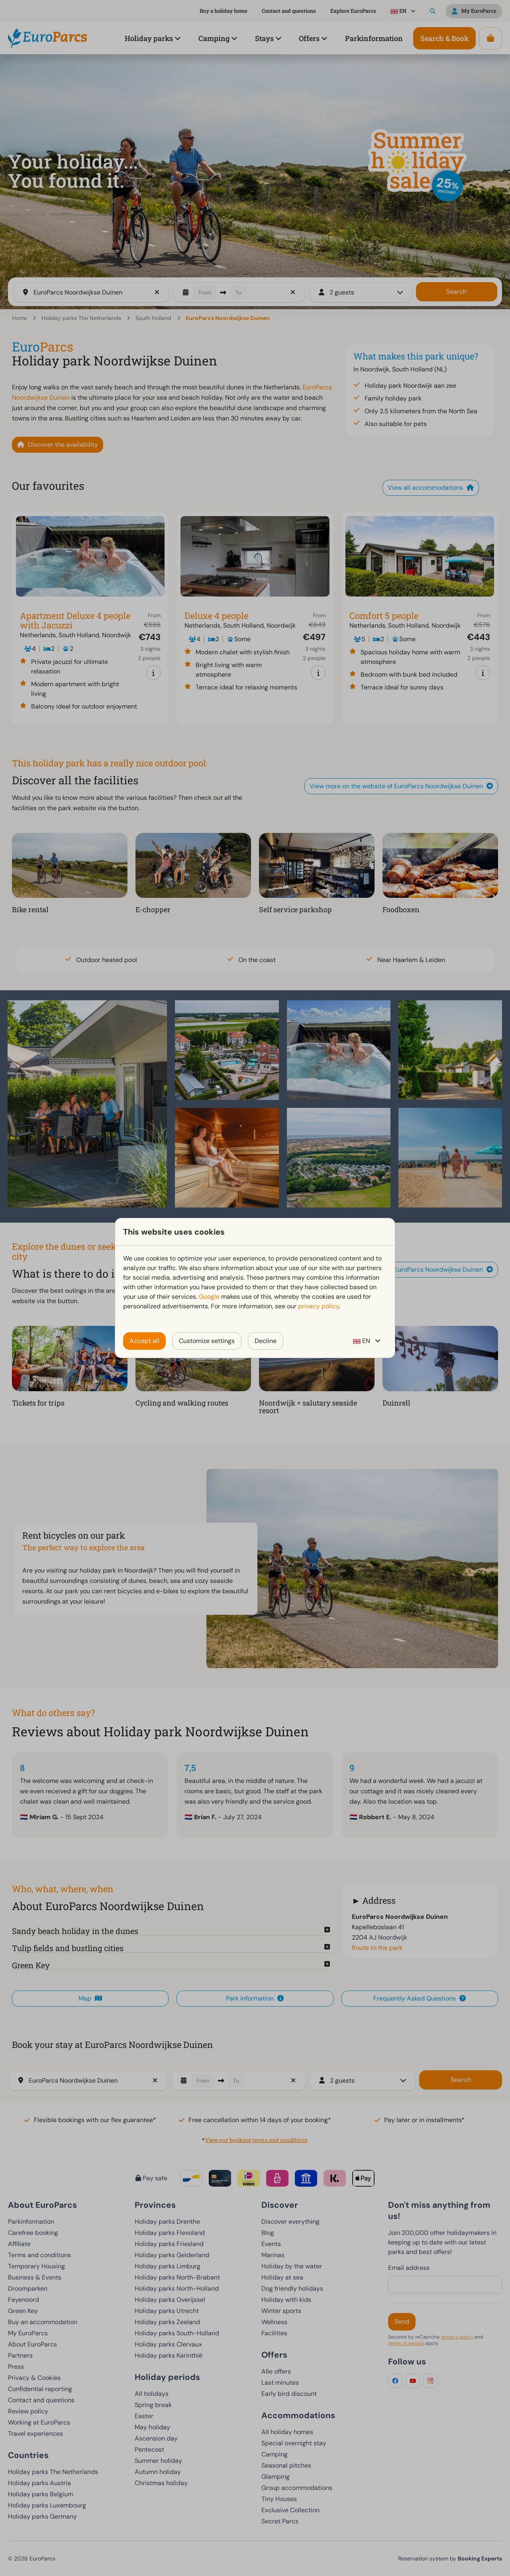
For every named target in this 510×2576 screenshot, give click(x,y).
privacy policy (318, 1306)
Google (209, 1296)
